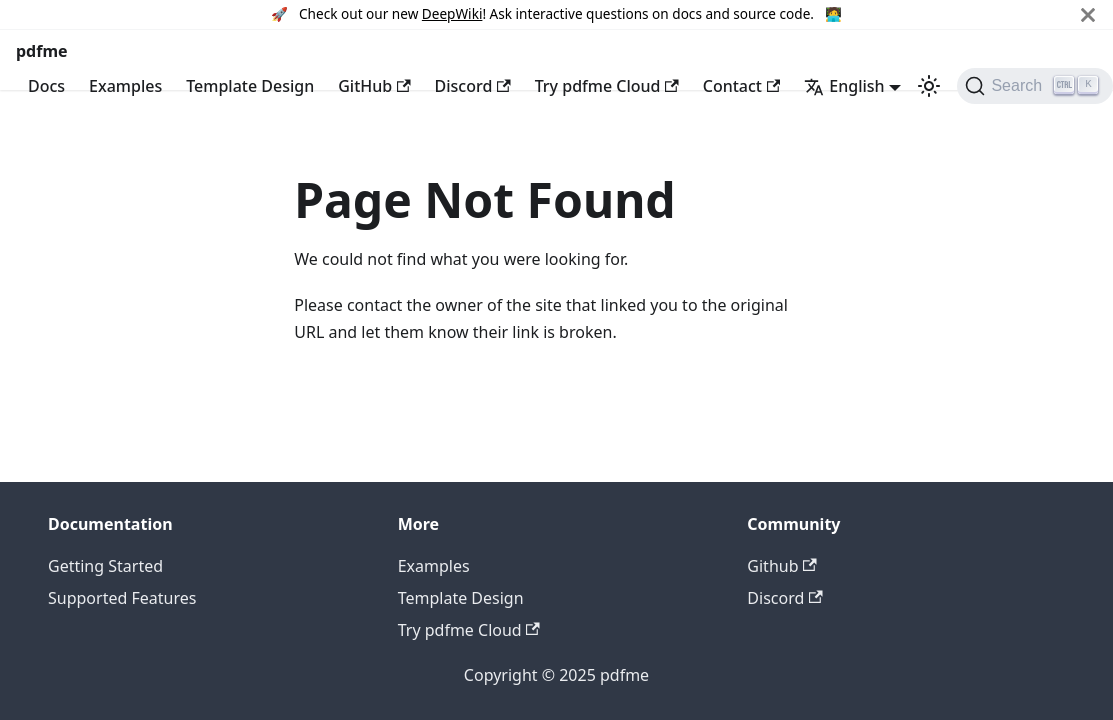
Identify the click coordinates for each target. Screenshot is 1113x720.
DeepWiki (452, 13)
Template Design (250, 86)
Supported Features (122, 598)
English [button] (844, 86)
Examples (125, 86)
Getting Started (105, 566)
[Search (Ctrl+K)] (1034, 86)
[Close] (1088, 14)
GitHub (374, 86)
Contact (742, 86)
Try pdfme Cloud (607, 86)
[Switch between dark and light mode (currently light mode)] (929, 86)
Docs (46, 86)
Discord (473, 86)
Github (781, 566)
